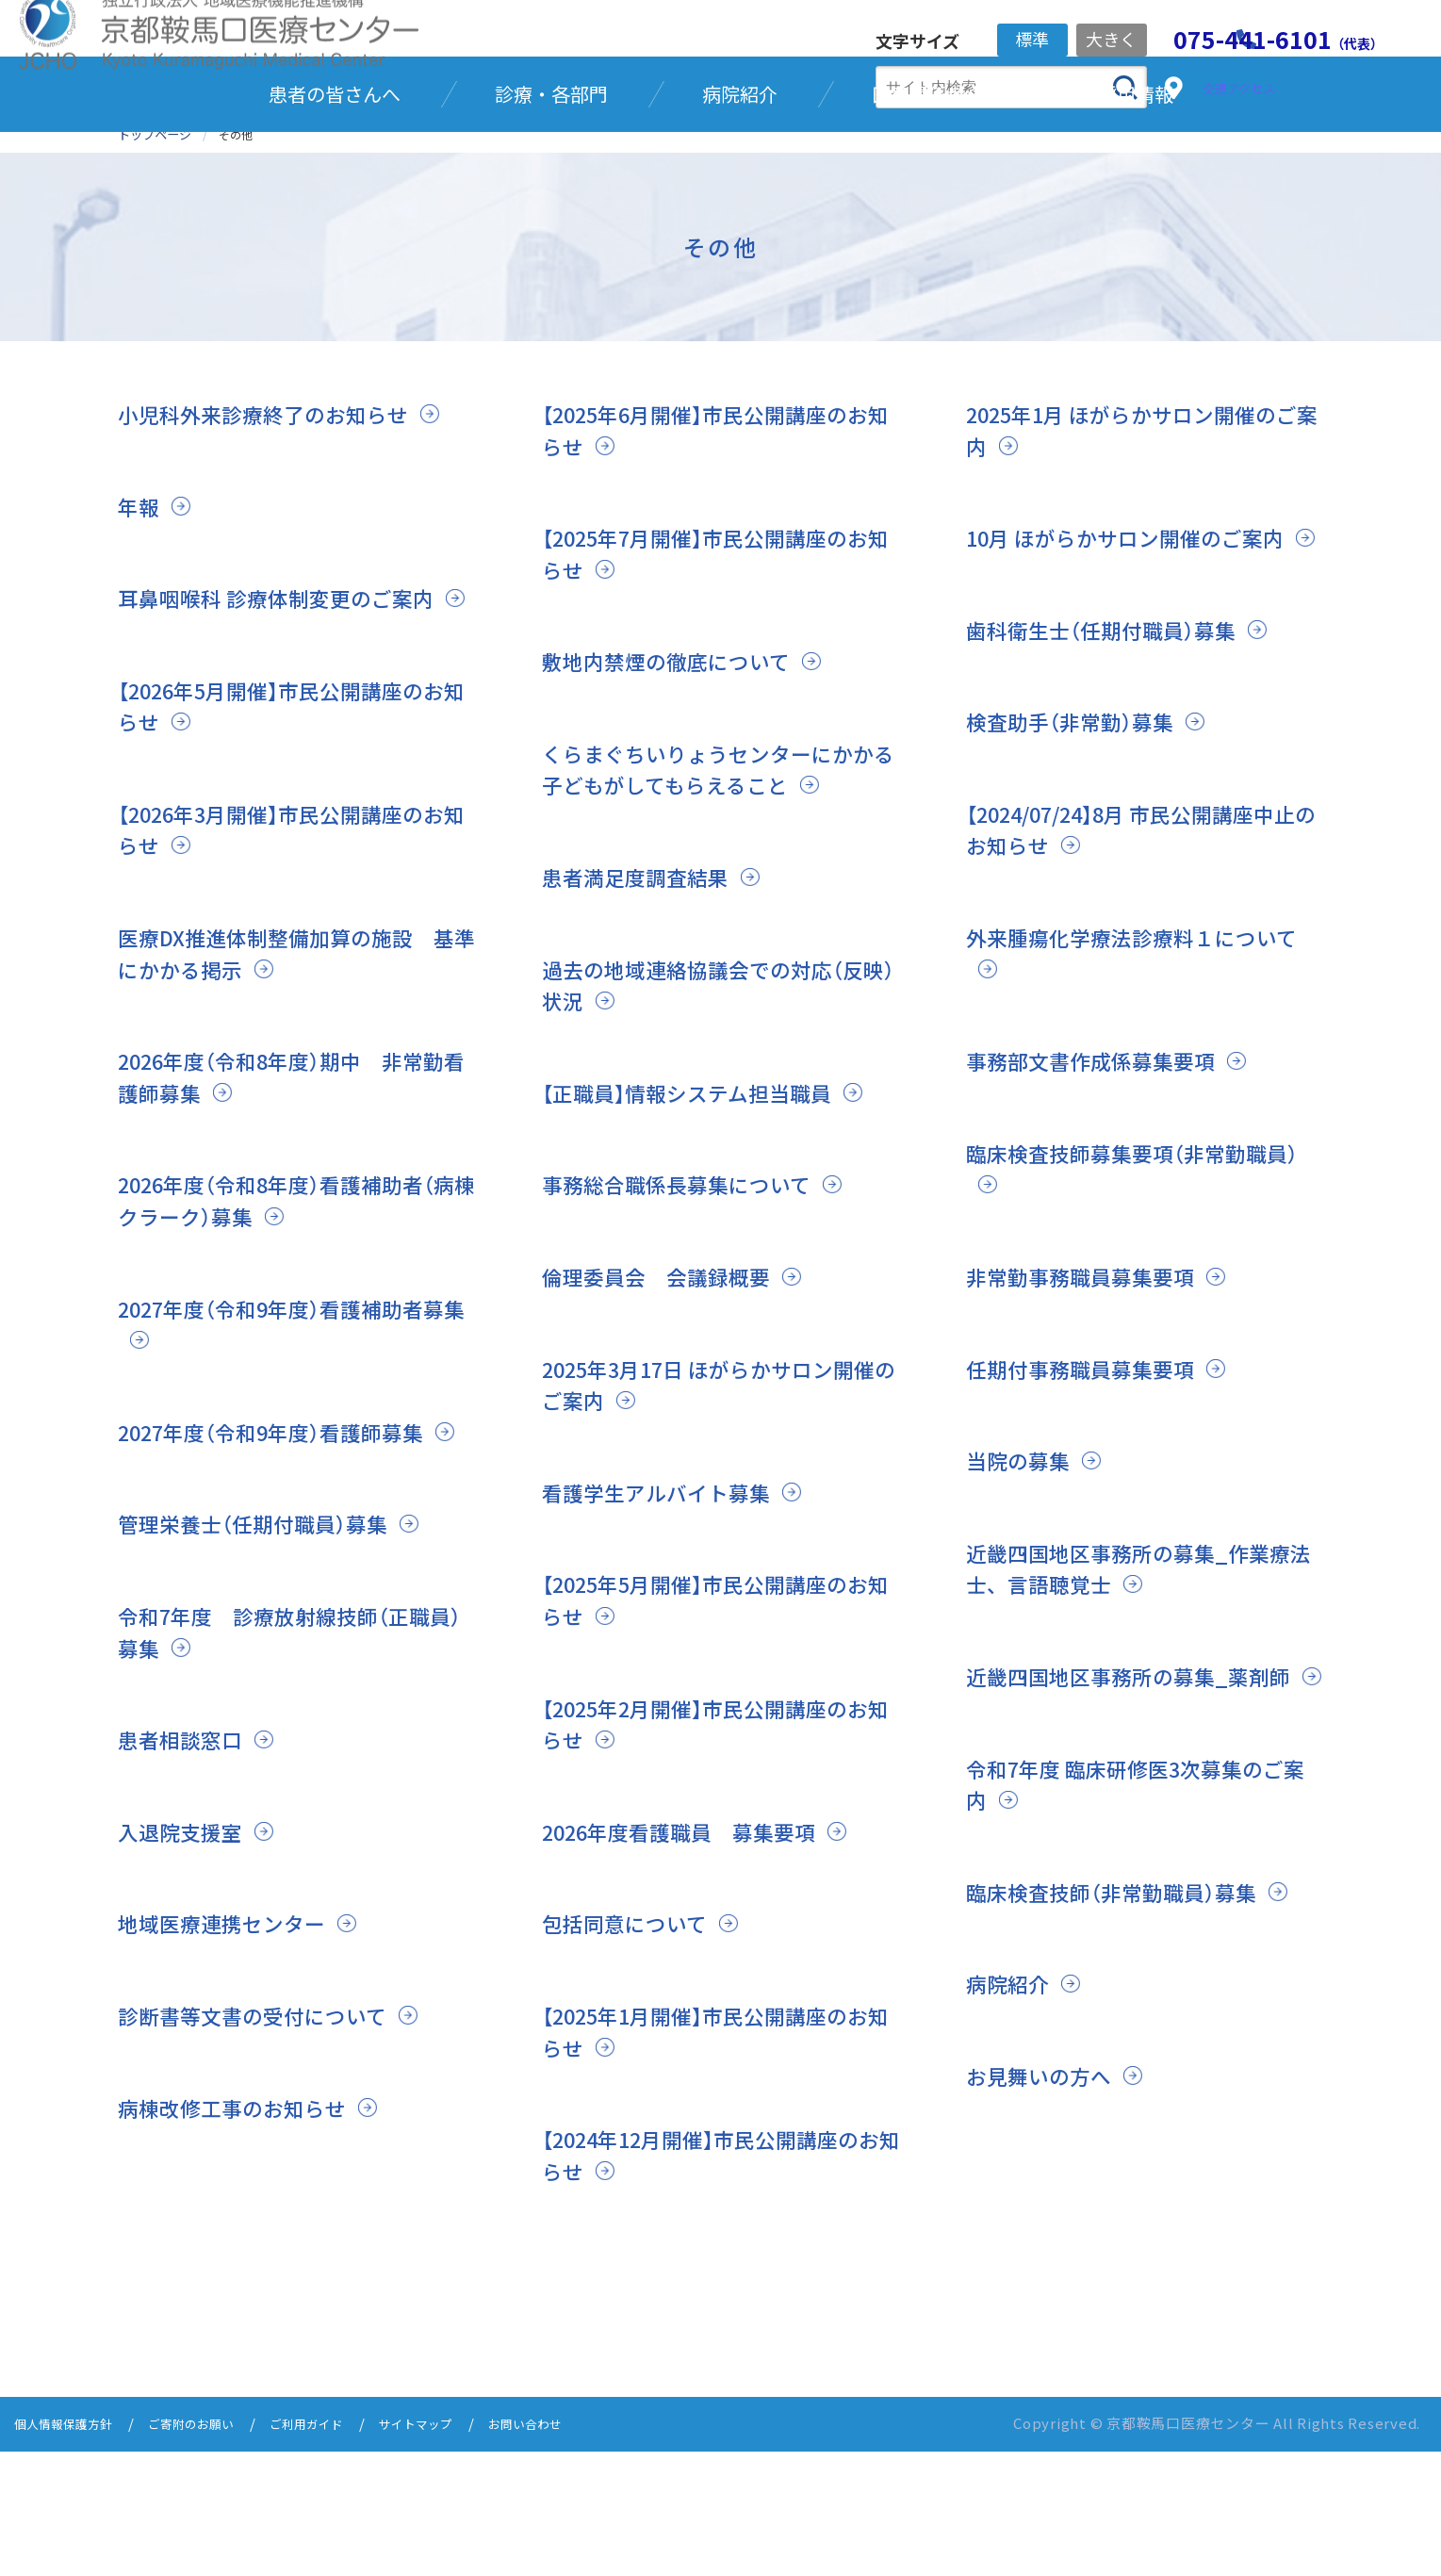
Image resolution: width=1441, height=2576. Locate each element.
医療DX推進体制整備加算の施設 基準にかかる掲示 (290, 1079)
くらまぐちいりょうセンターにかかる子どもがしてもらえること (711, 863)
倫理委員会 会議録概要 (666, 1402)
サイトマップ (460, 2550)
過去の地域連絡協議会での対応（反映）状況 (717, 1079)
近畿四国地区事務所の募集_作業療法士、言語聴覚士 (1142, 1694)
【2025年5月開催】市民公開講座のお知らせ (711, 1726)
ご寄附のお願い (212, 2550)
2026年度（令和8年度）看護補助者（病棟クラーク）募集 (286, 1326)
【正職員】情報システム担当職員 (701, 1187)
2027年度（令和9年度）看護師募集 (286, 1557)
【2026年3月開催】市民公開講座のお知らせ (287, 955)
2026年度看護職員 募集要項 (692, 1957)
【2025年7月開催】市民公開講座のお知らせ (711, 648)
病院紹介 (1011, 2141)
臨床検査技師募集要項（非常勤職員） (1130, 1294)
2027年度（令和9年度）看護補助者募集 (286, 1450)
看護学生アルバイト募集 (666, 1617)
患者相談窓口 (186, 1896)
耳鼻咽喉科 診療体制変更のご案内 (290, 692)
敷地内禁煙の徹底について (677, 755)
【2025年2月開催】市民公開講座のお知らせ (711, 1849)
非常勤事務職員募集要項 (1090, 1402)
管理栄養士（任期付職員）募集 (265, 1681)
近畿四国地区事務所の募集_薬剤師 (1142, 1801)
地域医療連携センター (231, 2080)
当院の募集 (1022, 1586)
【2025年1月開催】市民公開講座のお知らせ (711, 2157)
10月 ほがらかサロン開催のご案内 (1140, 631)
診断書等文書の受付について (264, 2173)
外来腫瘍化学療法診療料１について (1135, 1079)
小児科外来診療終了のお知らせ (276, 508)
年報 (140, 599)
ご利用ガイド (340, 2550)
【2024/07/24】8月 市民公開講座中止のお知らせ (1139, 955)
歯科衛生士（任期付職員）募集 (1113, 755)
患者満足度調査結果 (643, 971)
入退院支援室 (186, 1989)
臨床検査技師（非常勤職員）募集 (1124, 2049)
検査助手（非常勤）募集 (1079, 847)
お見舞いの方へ (1045, 2233)
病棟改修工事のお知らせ (242, 2265)
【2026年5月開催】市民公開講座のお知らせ (287, 831)
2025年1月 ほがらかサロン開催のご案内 (1137, 524)
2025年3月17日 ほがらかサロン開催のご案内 (715, 1510)
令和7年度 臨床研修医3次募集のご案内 (1140, 1942)
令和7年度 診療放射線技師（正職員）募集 (288, 1789)
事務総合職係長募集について (688, 1310)
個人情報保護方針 (70, 2550)
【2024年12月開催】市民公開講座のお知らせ (718, 2281)
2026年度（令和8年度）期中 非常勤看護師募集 (286, 1203)
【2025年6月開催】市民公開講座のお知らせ (711, 524)
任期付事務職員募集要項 (1090, 1494)
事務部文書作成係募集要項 (1101, 1187)
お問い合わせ (581, 2550)
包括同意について (632, 2049)
